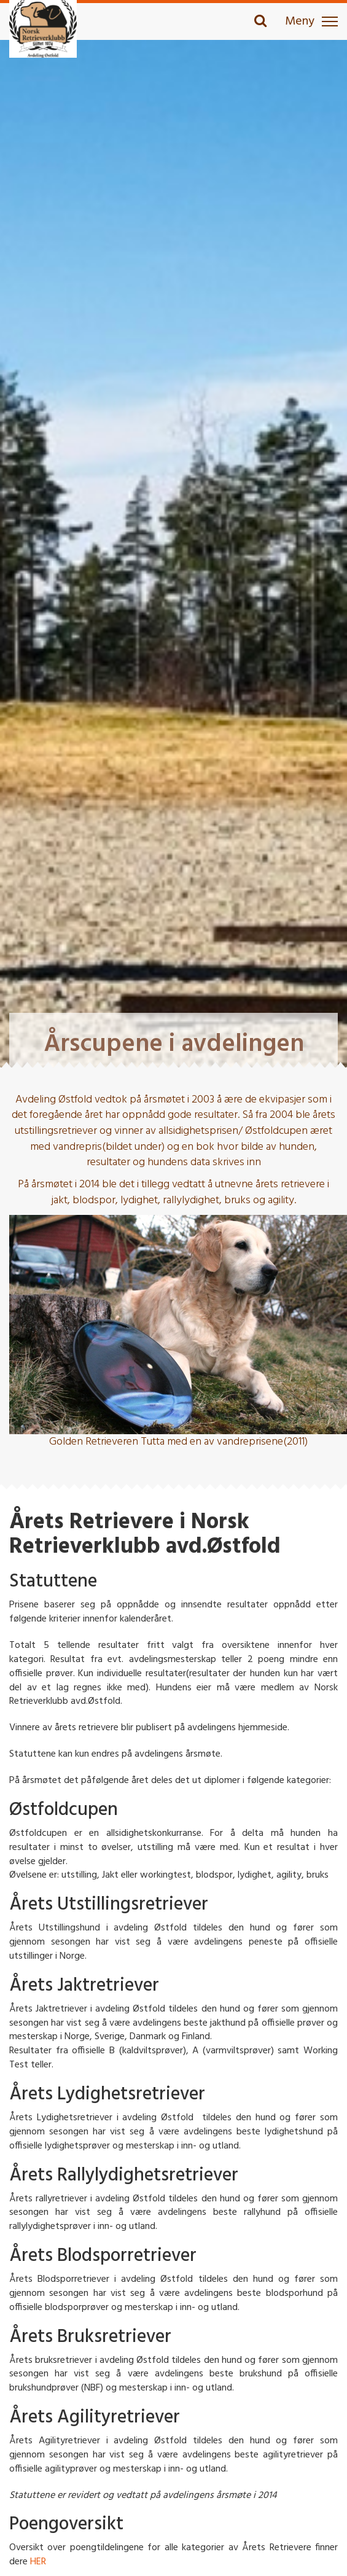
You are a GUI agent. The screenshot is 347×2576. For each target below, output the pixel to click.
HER (38, 2562)
